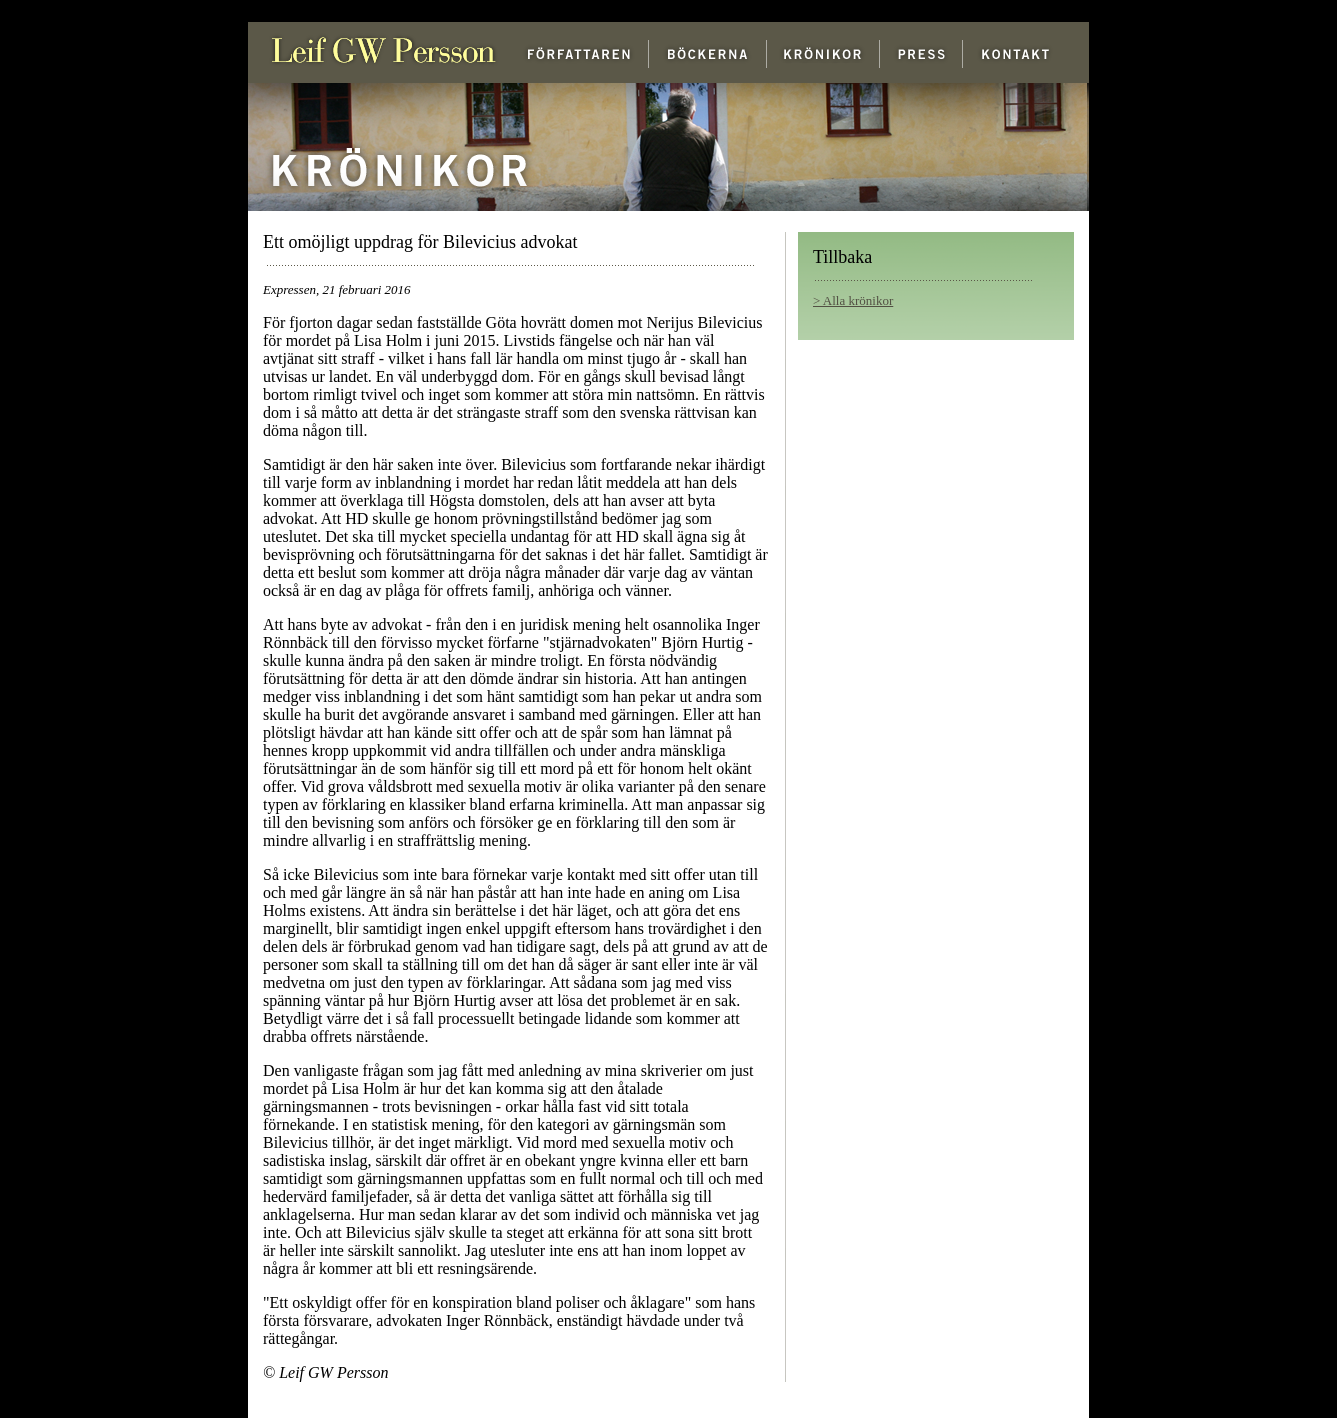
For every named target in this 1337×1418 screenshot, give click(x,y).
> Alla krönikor (853, 300)
